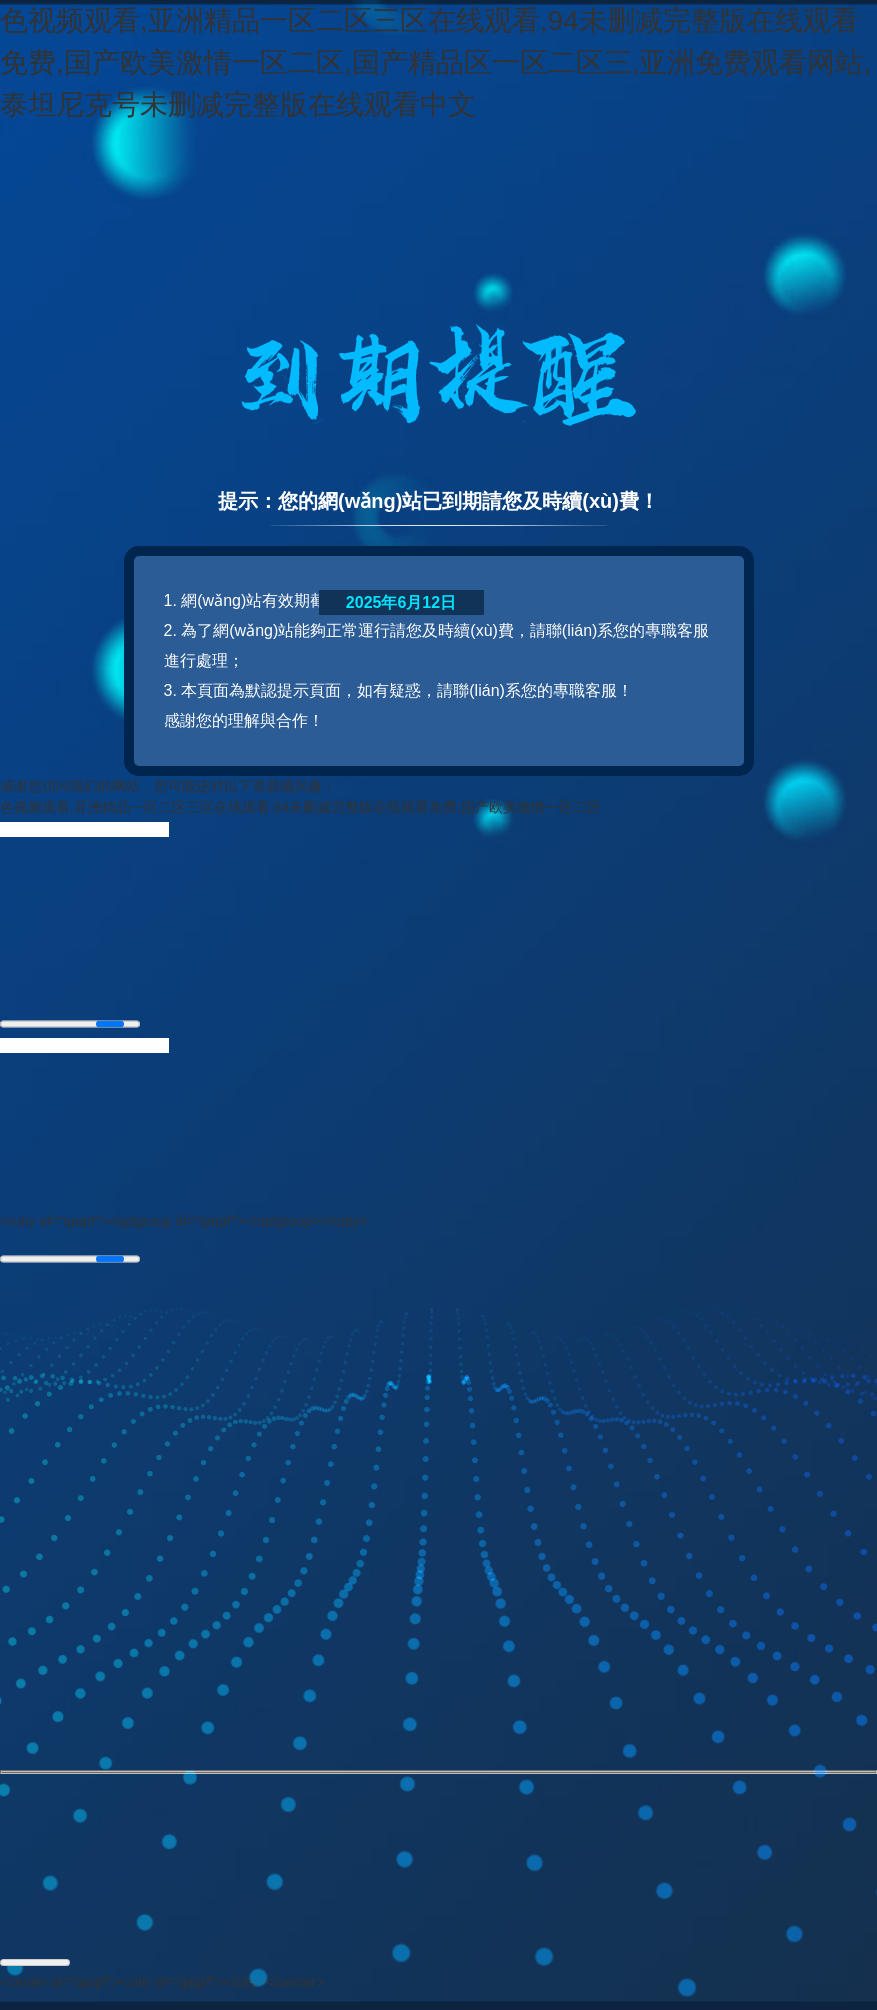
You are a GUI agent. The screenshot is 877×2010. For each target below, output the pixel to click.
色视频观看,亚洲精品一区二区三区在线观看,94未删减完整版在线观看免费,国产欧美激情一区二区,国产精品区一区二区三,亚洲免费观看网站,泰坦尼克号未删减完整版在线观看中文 (435, 62)
